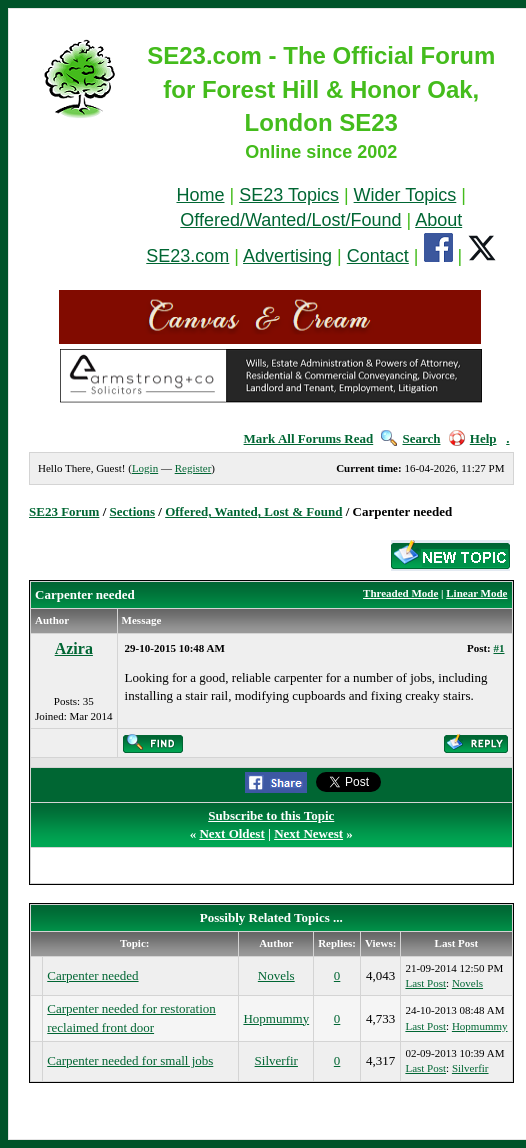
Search (410, 438)
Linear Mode (476, 593)
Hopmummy (276, 1018)
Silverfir (276, 1060)
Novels (276, 975)
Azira (74, 648)
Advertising (287, 256)
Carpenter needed (92, 975)
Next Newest (308, 833)
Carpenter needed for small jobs (130, 1060)
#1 (499, 648)
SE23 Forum (64, 511)
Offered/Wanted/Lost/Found (290, 220)
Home (200, 195)
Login (145, 468)
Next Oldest (231, 833)
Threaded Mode (400, 593)
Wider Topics (405, 195)
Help (473, 438)
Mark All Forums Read (309, 438)
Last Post (425, 983)
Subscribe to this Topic (271, 815)
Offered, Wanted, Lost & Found (253, 511)
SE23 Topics (289, 195)
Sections (133, 511)
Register (193, 468)
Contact (378, 256)
